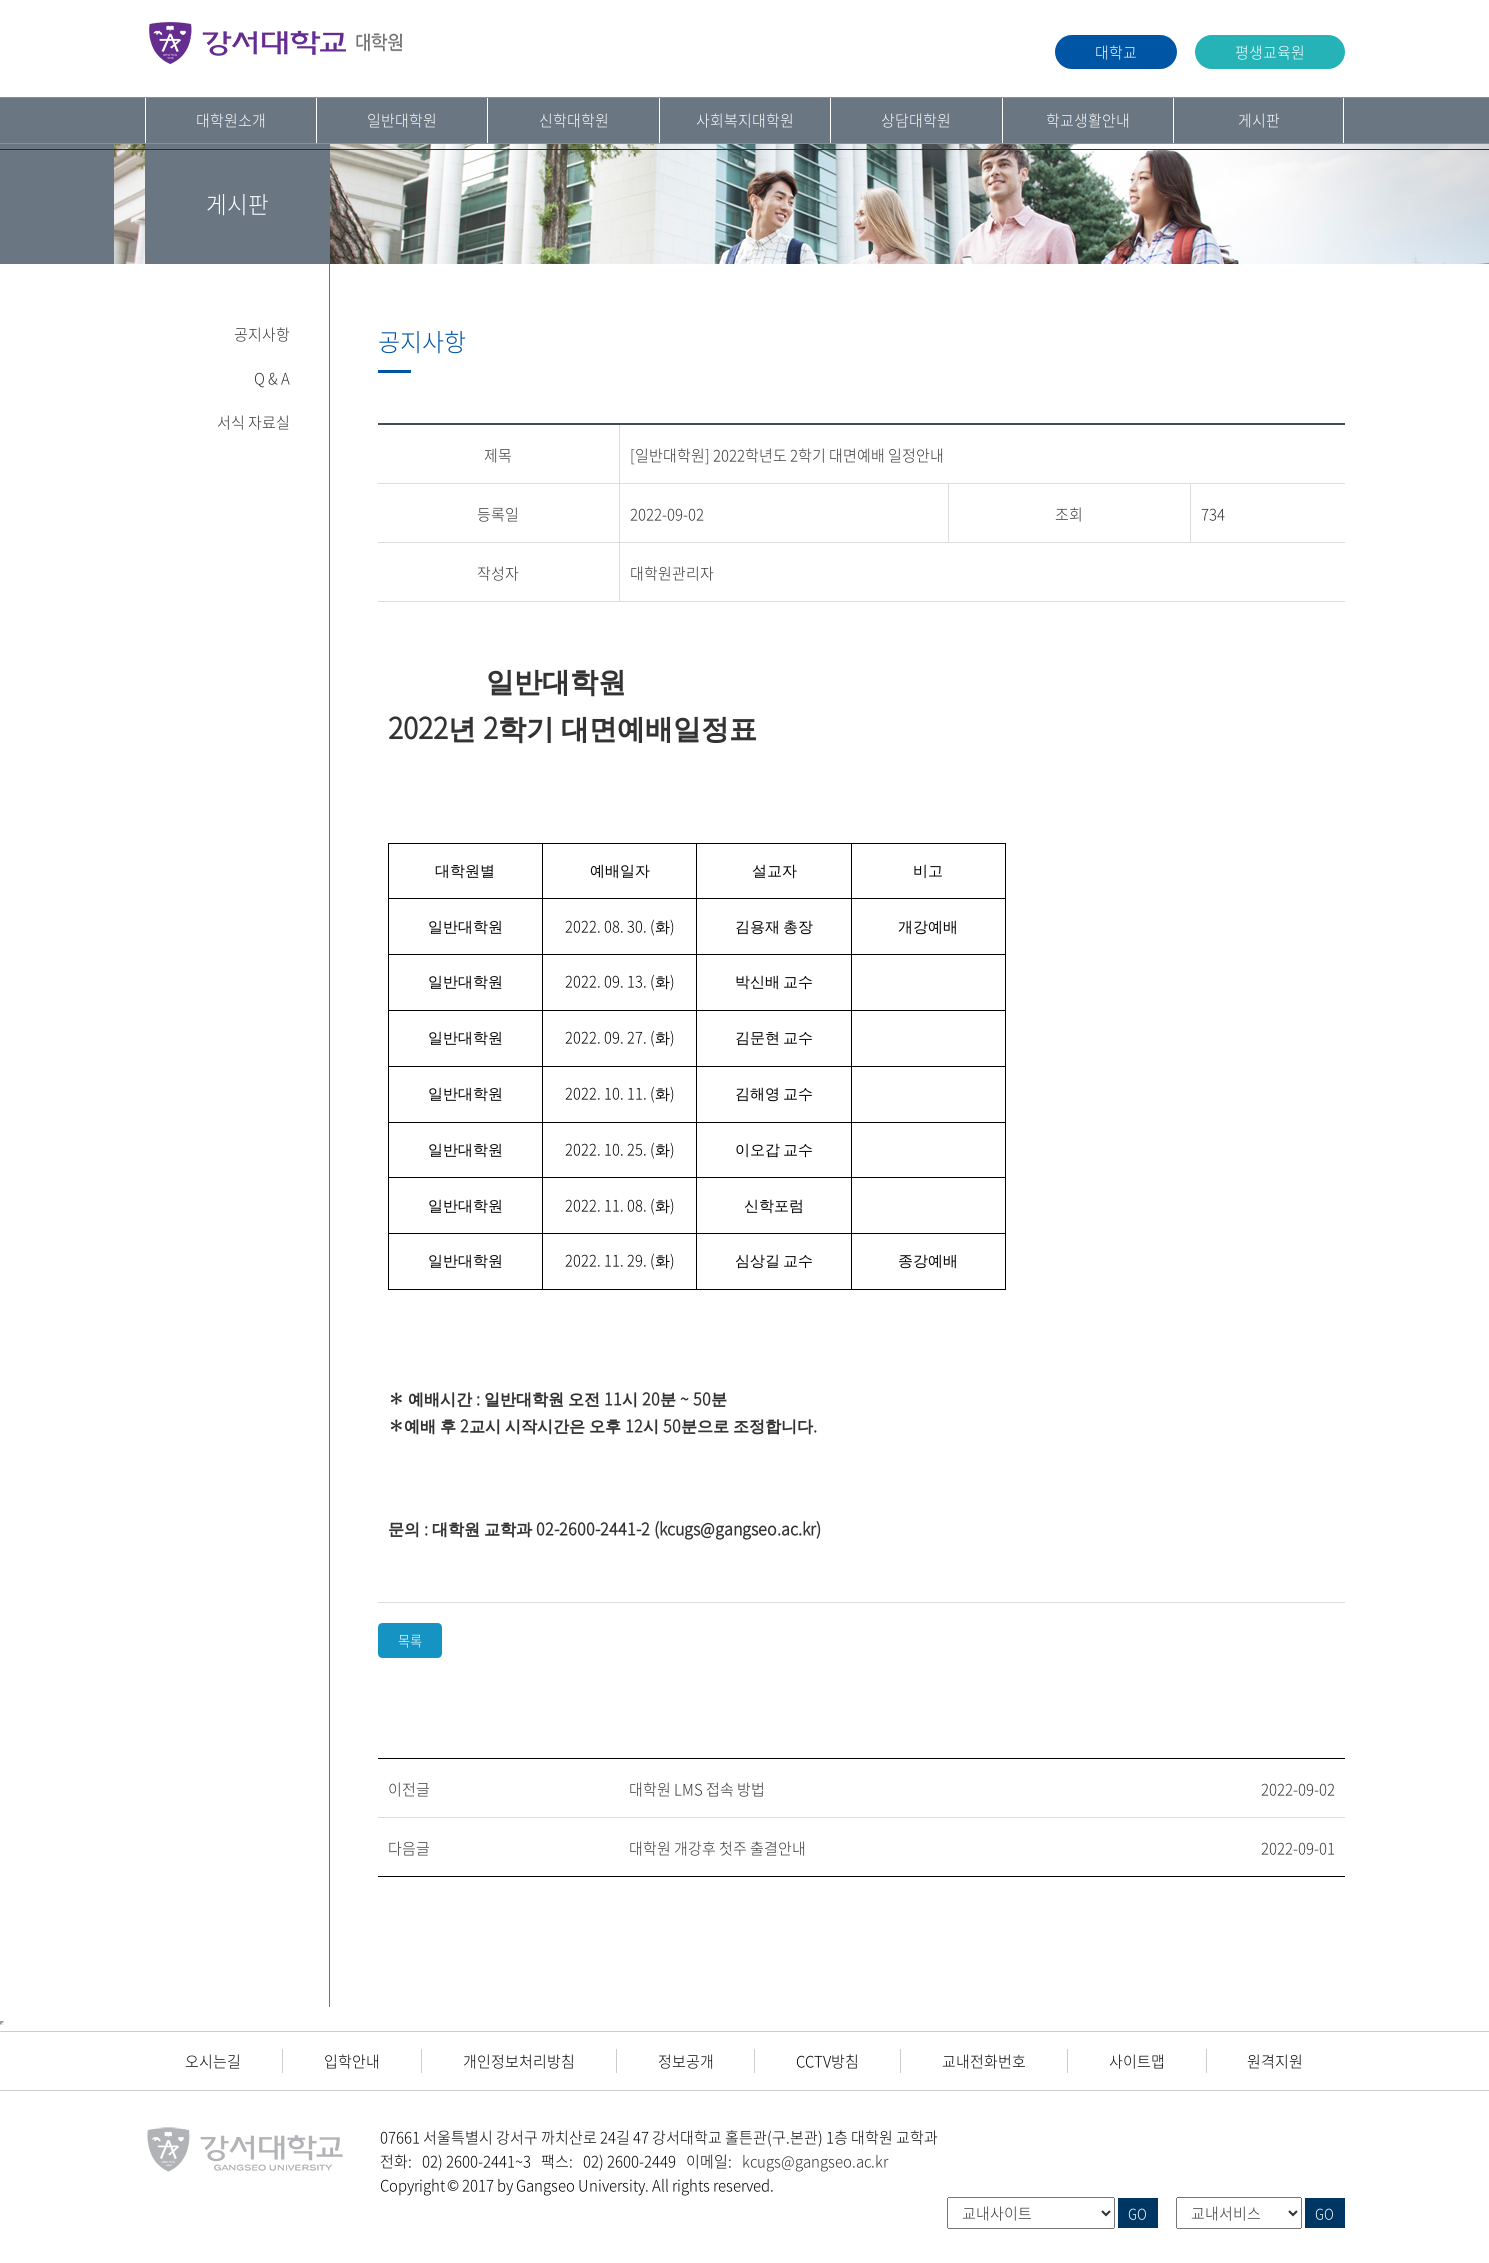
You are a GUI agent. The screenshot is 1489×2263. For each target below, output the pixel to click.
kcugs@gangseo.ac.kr (815, 2161)
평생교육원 (1270, 52)
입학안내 (352, 2061)
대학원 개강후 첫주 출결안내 (717, 1848)
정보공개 (686, 2061)
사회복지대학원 (745, 120)
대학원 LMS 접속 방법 (697, 1789)
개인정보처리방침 (519, 2061)
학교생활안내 (1088, 120)
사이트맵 (1137, 2061)
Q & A (272, 378)
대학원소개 (231, 120)
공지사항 (262, 334)
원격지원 (1275, 2061)
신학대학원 (574, 120)
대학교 (1116, 52)
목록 (410, 1640)
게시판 (1259, 120)
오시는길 (213, 2061)
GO (1137, 2213)
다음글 (409, 1848)
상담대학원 (916, 120)
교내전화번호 (984, 2061)
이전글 (409, 1789)
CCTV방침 (827, 2061)
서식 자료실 (253, 422)
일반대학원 (402, 120)
